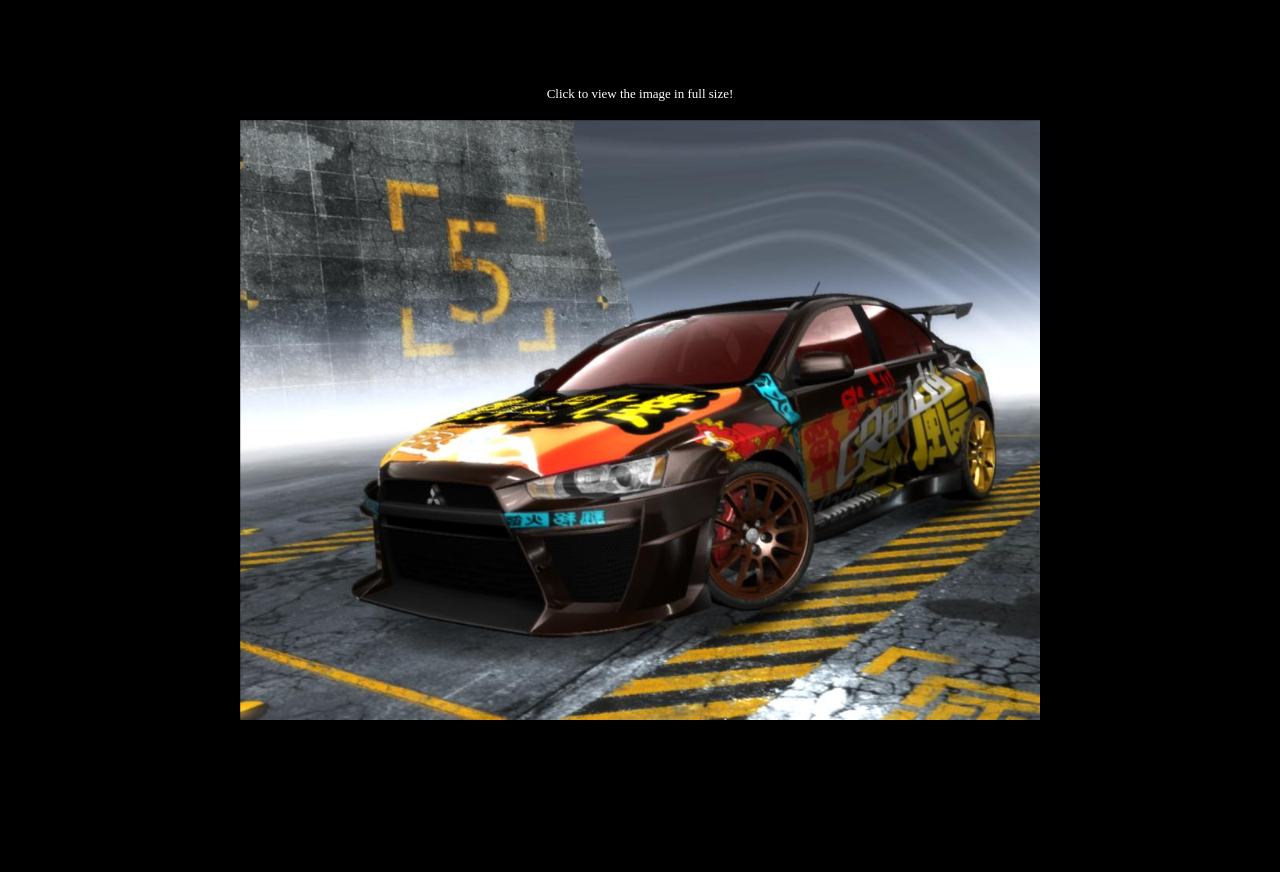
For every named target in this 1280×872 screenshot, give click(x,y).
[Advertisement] (640, 783)
